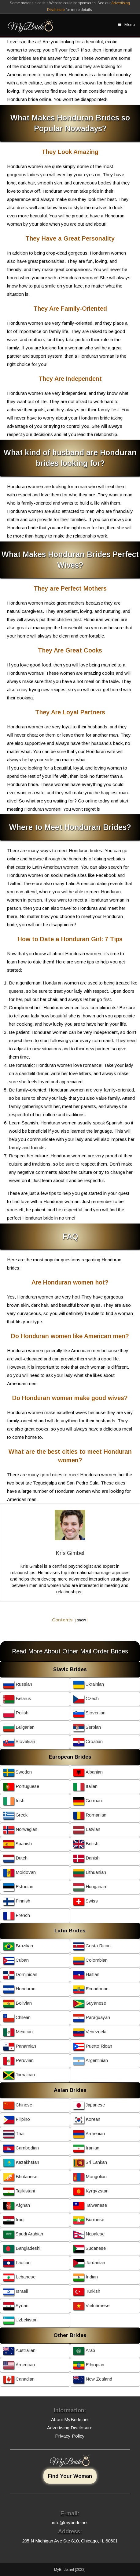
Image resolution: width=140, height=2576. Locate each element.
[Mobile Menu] (126, 24)
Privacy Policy (70, 2435)
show (81, 1620)
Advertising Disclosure (69, 2427)
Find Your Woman (70, 2476)
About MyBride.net (70, 2419)
